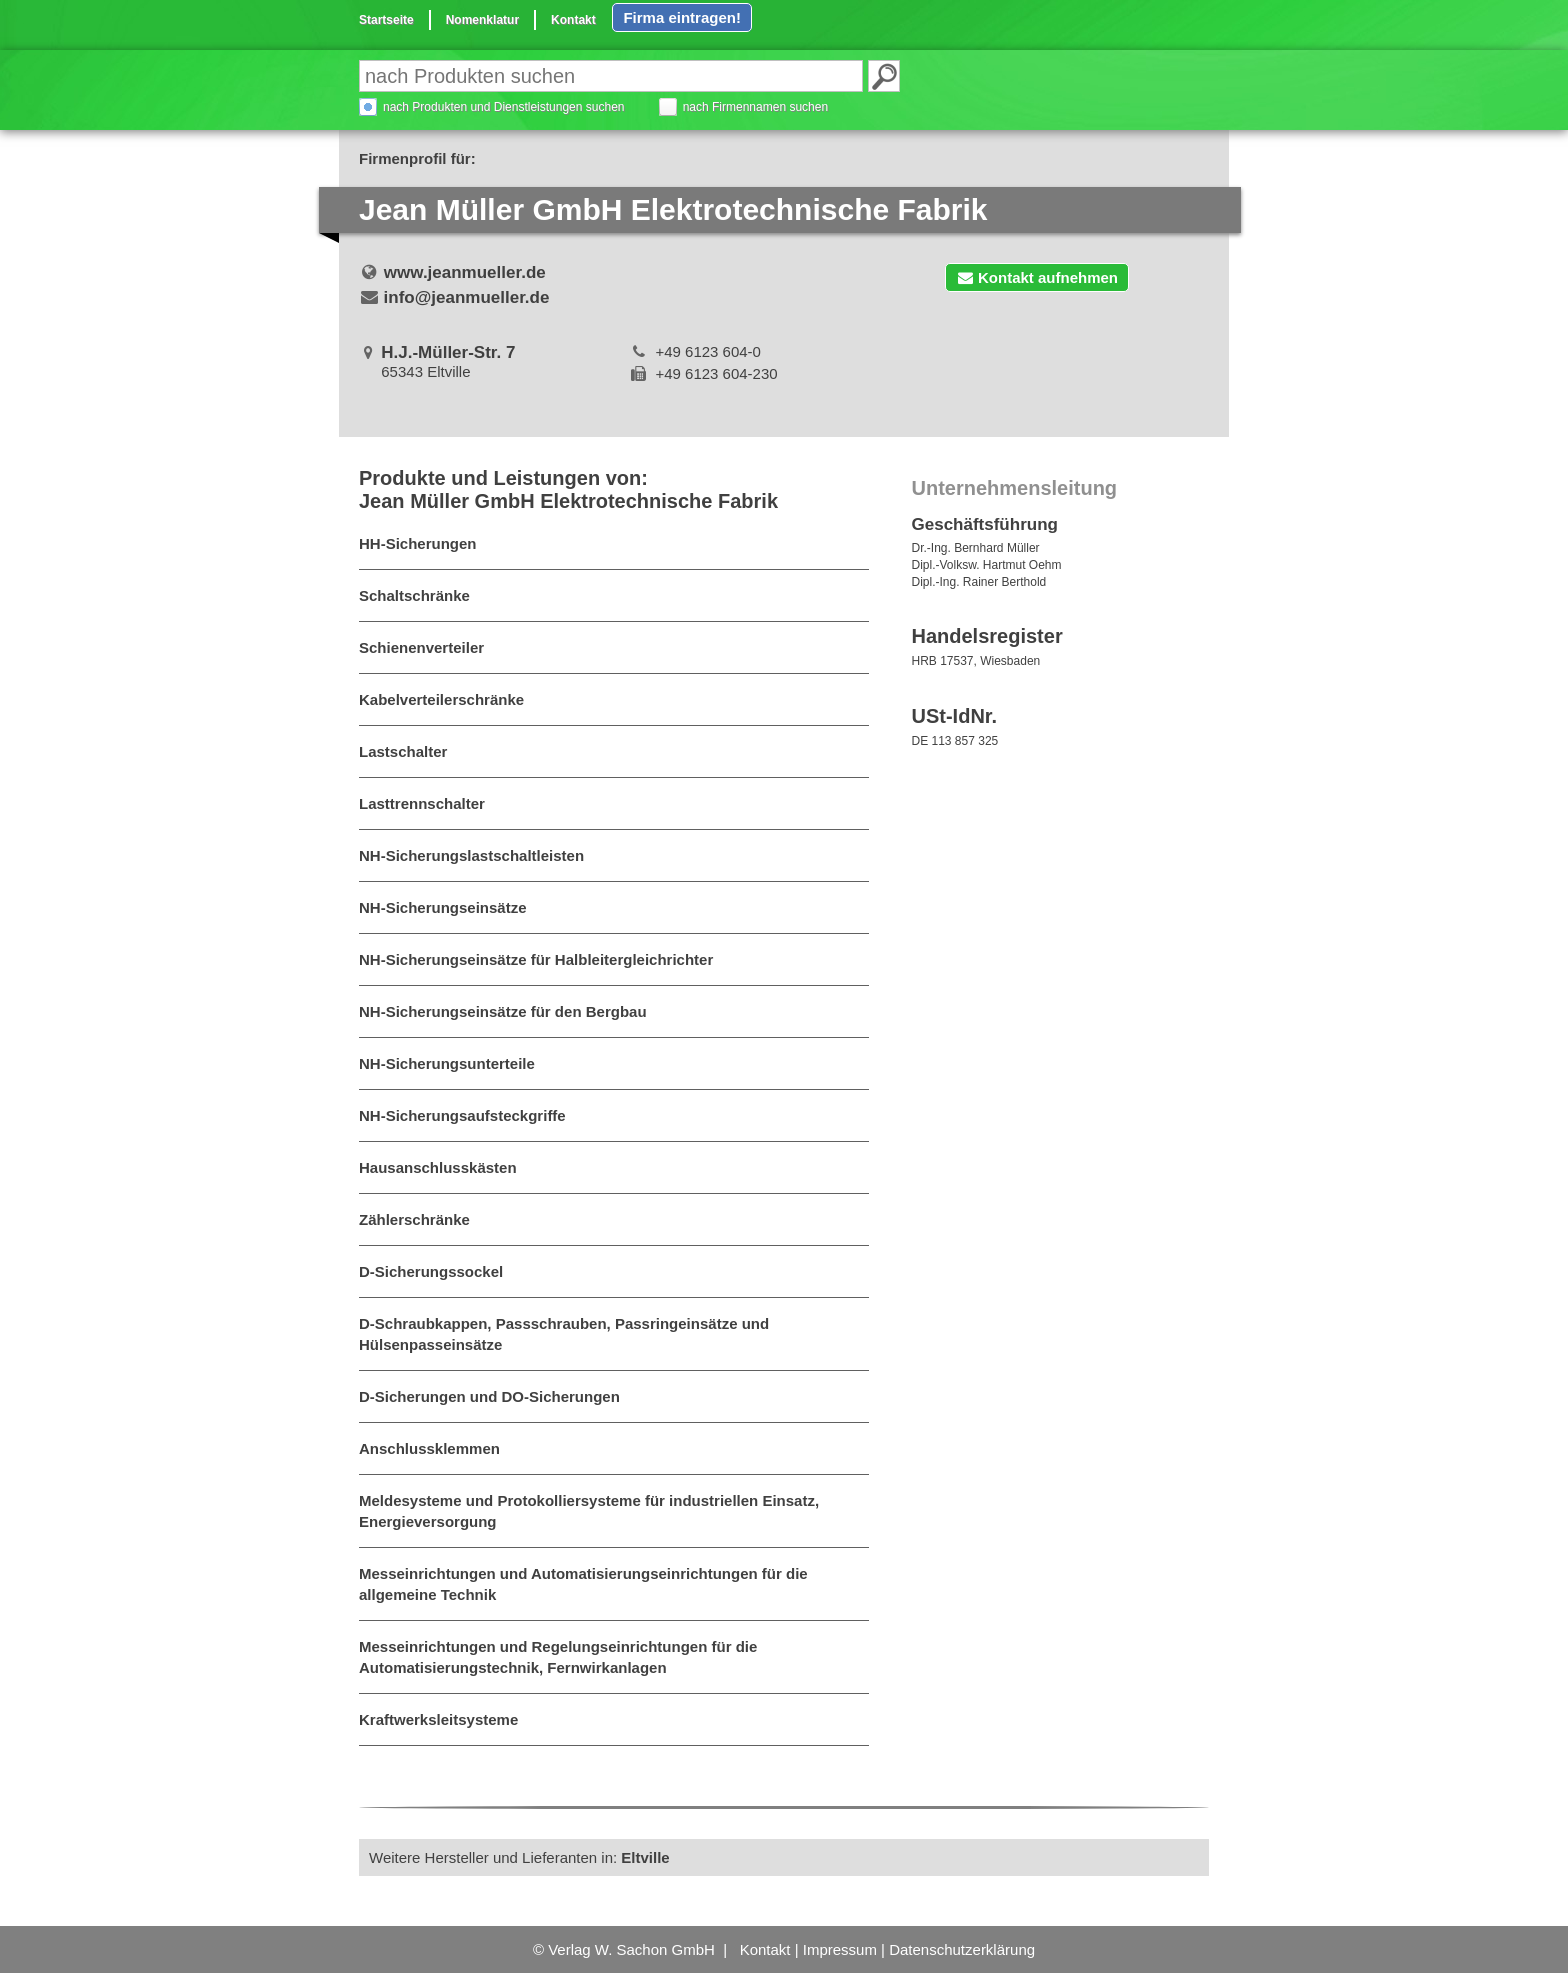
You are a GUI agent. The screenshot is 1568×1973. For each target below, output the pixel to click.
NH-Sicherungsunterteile (447, 1063)
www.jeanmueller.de (465, 272)
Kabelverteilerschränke (441, 699)
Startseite (386, 20)
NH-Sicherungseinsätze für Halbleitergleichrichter (536, 959)
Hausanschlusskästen (438, 1167)
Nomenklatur (482, 20)
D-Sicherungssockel (431, 1271)
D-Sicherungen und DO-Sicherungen (489, 1396)
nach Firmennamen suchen (755, 107)
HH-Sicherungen (418, 543)
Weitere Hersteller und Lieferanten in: (519, 1857)
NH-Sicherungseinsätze (443, 907)
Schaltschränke (414, 595)
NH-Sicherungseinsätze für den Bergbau (503, 1011)
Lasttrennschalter (422, 803)
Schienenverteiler (421, 647)
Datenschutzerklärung (962, 1949)
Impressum (840, 1949)
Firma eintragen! (682, 17)
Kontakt (573, 20)
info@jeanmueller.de (467, 297)
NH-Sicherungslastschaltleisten (471, 855)
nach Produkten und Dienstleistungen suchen (504, 107)
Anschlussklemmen (429, 1448)
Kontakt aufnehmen (1037, 277)
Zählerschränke (414, 1219)
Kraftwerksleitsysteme (438, 1719)
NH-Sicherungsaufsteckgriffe (462, 1115)
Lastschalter (403, 751)
